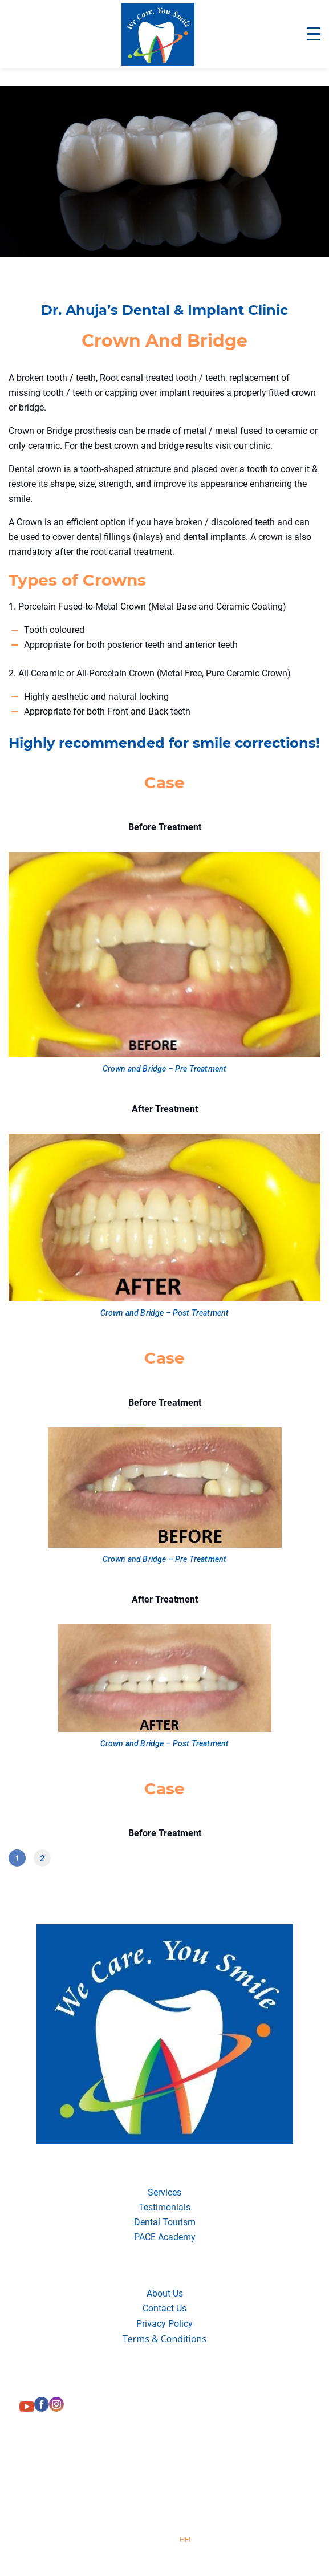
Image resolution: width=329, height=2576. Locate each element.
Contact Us (164, 2308)
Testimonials (164, 2207)
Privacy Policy (164, 2323)
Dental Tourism (165, 2222)
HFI (185, 2539)
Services (164, 2192)
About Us (165, 2293)
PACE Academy (165, 2237)
